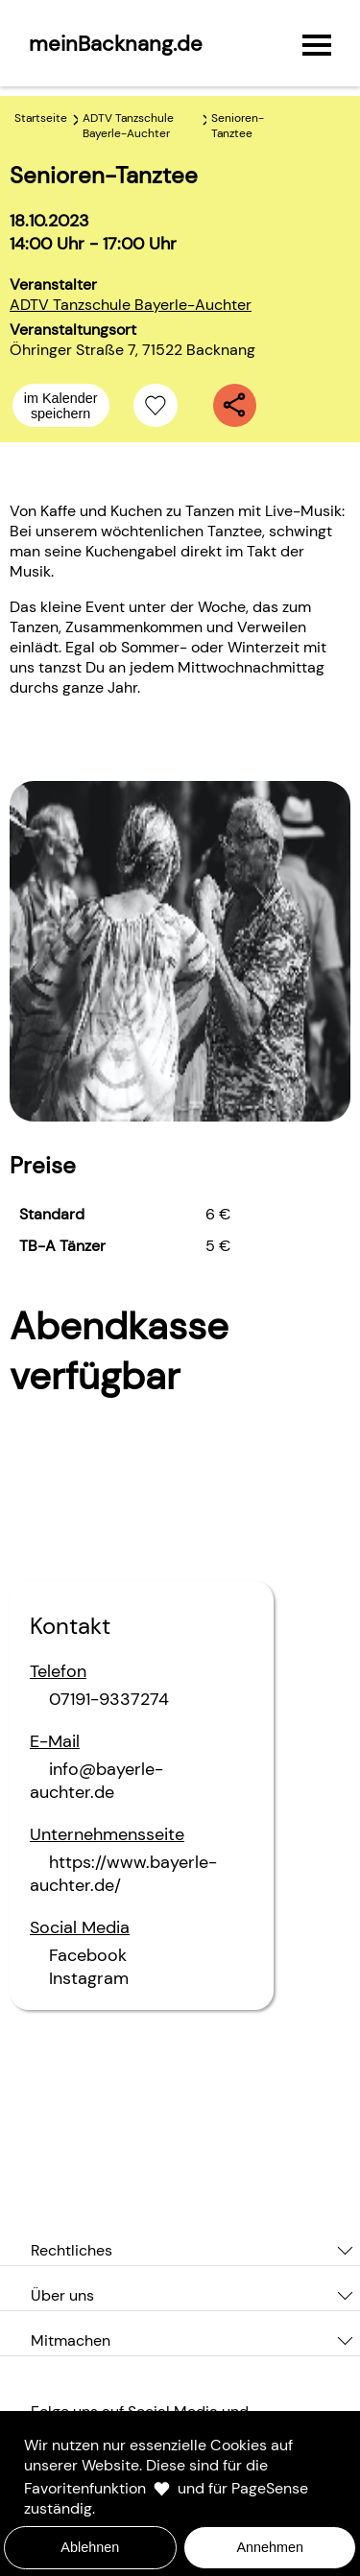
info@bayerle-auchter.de (96, 1781)
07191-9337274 (109, 1699)
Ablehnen (89, 2547)
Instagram (89, 1978)
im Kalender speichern (61, 405)
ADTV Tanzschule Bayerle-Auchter (131, 305)
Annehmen (269, 2547)
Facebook (88, 1955)
